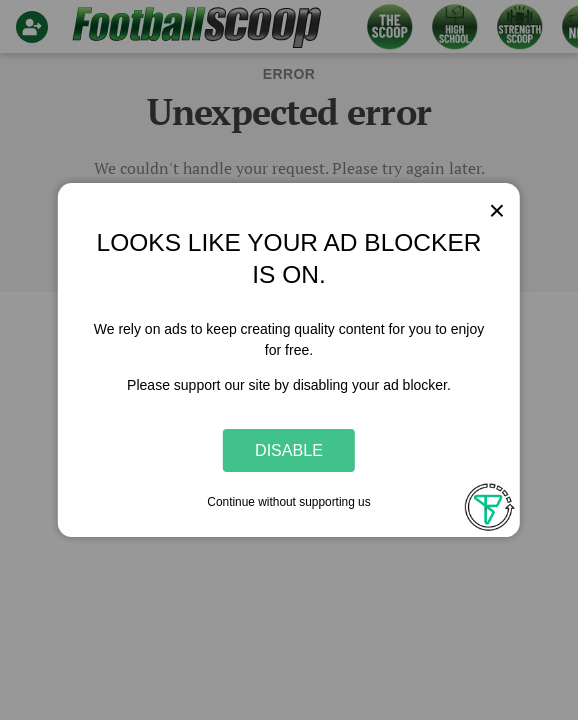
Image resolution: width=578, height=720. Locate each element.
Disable (289, 450)
